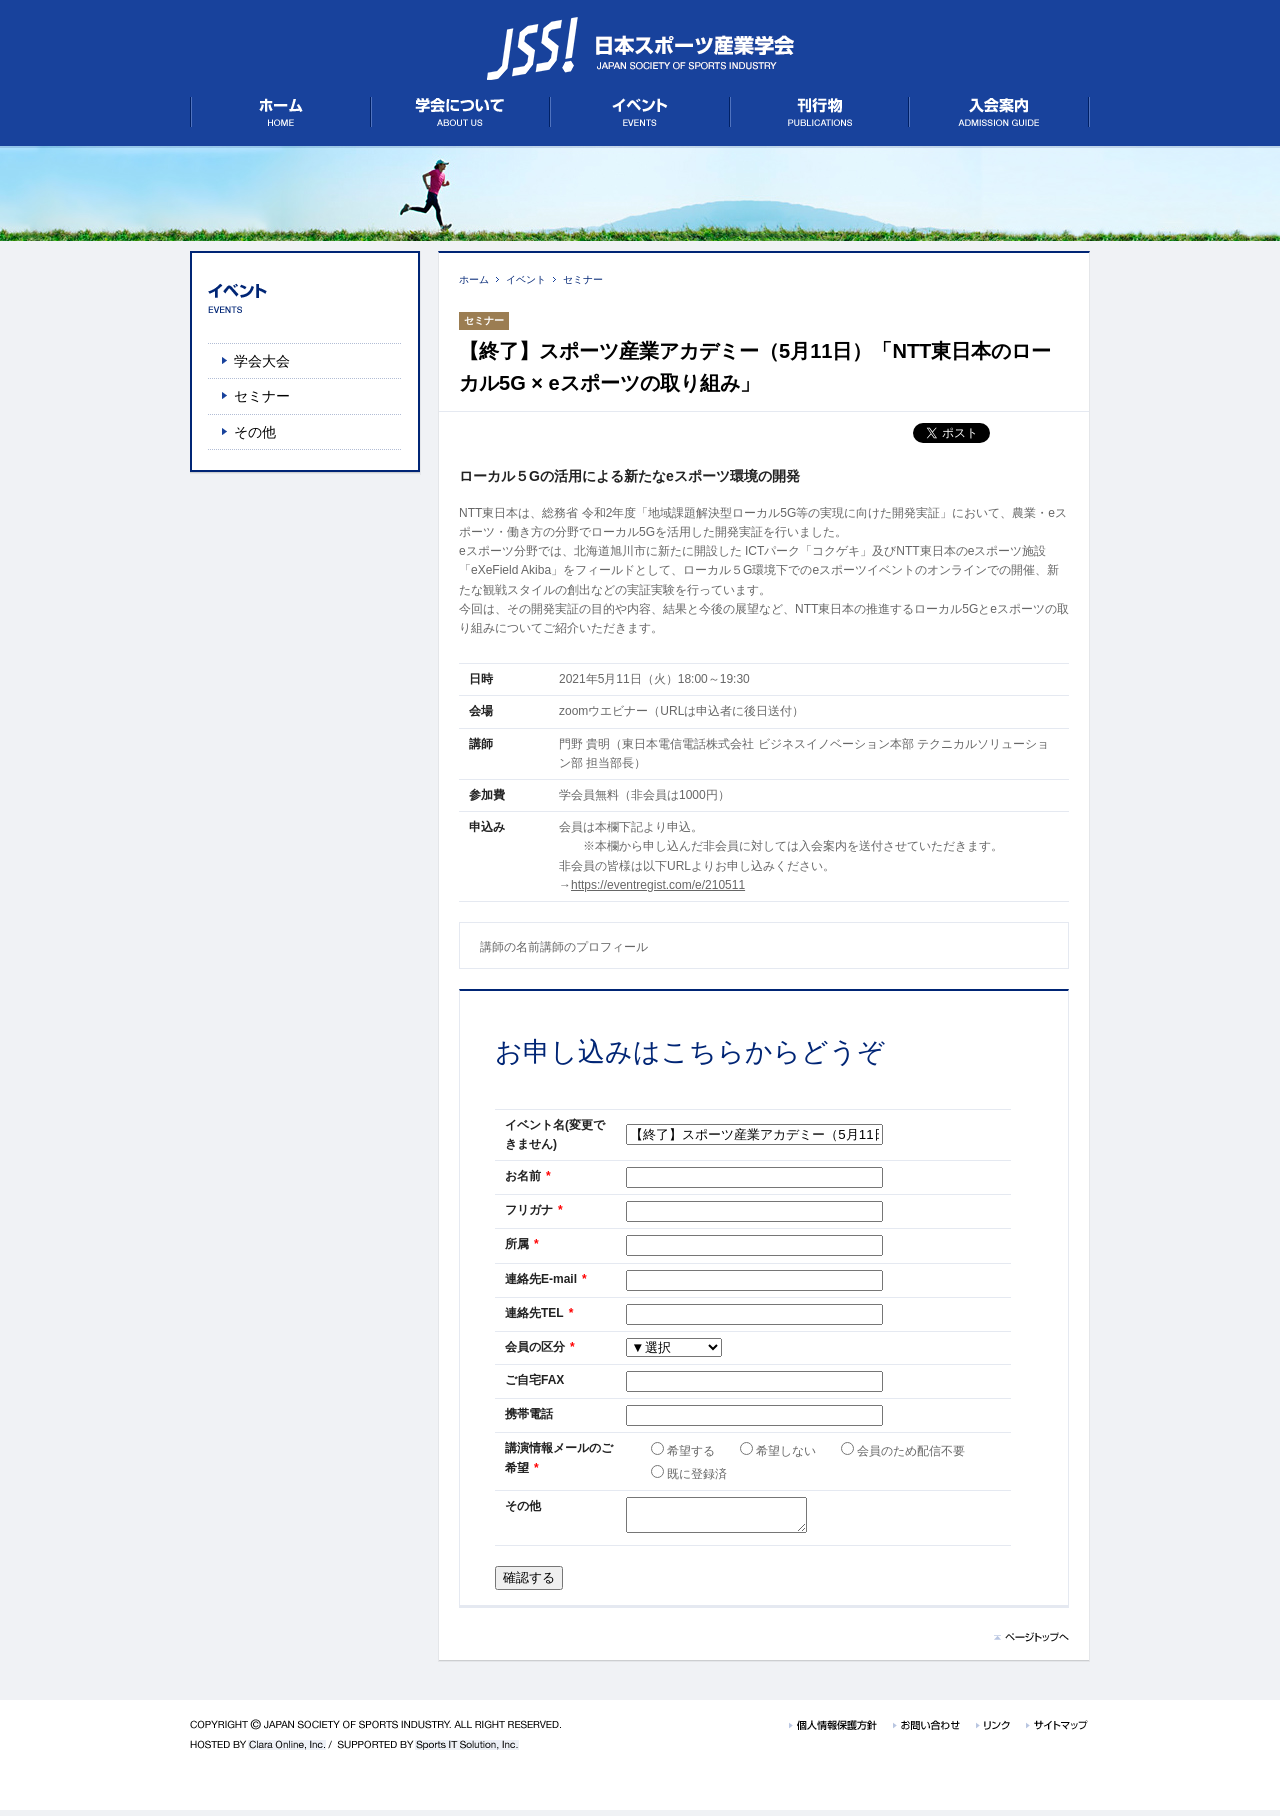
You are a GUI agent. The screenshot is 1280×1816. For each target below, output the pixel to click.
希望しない (778, 1451)
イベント (526, 279)
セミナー (583, 279)
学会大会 (262, 361)
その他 (255, 432)
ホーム (474, 279)
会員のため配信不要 (903, 1451)
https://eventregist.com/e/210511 (658, 885)
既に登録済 (689, 1474)
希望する (683, 1451)
